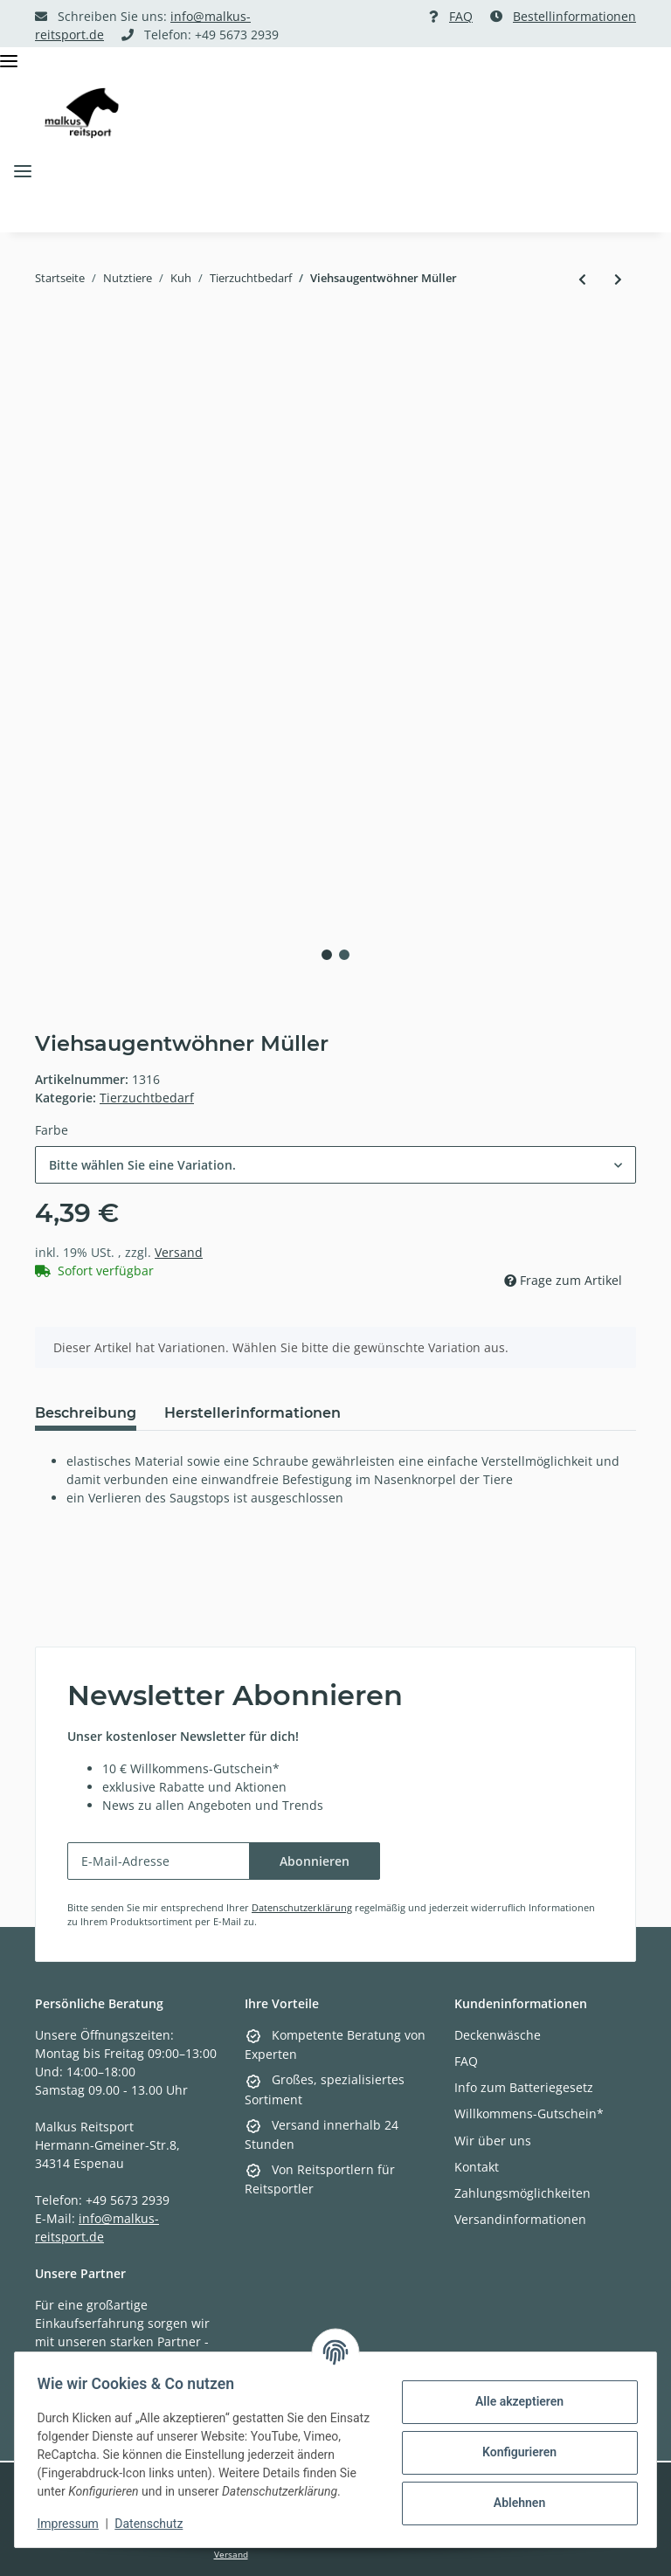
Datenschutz (155, 2524)
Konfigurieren (513, 2443)
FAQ (461, 16)
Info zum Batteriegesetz (523, 2087)
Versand (179, 1252)
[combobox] (335, 1165)
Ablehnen (513, 2494)
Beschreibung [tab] (85, 1413)
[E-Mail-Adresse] (158, 1861)
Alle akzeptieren (513, 2393)
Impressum (73, 2524)
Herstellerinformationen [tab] (252, 1413)
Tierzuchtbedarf (147, 1097)
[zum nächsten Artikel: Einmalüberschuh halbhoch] (618, 279)
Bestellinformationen (574, 16)
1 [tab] (327, 955)
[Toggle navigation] (8, 62)
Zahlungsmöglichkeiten (522, 2193)
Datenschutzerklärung (302, 1907)
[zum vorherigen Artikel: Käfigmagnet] (582, 279)
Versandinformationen (520, 2219)
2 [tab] (344, 955)
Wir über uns (492, 2140)
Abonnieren (314, 1861)
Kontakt (476, 2166)
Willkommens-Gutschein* (529, 2113)
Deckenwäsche (497, 2035)
